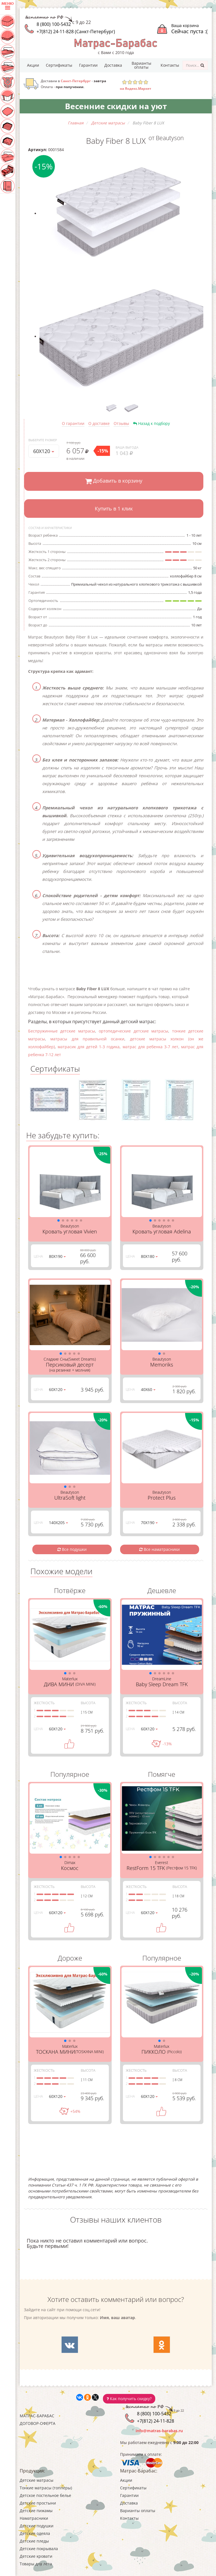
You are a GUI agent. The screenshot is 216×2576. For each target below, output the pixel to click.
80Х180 (149, 1256)
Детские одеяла (35, 2533)
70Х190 (149, 1522)
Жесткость (44, 1702)
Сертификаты (59, 65)
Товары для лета (36, 2563)
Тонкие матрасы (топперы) (46, 2487)
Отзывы (121, 423)
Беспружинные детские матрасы (61, 1031)
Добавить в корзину (113, 481)
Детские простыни (38, 2503)
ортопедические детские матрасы (133, 1031)
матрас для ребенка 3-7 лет (150, 1046)
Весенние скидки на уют (116, 106)
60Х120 (43, 451)
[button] (58, 1220)
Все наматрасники (159, 1549)
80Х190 (57, 1256)
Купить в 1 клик (114, 508)
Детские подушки (36, 2525)
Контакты (170, 65)
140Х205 (58, 1522)
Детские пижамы (36, 2510)
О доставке (99, 423)
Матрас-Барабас (37, 2415)
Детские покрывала (39, 2548)
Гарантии (88, 65)
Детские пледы (34, 2541)
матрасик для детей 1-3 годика (89, 1046)
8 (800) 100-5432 (54, 24)
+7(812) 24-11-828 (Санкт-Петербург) (76, 31)
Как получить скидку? (129, 2398)
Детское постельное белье (45, 2495)
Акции (33, 65)
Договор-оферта (37, 2423)
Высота (88, 1702)
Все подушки (72, 1549)
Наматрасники (34, 2518)
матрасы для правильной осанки (87, 1038)
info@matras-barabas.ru (159, 2430)
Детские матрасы (36, 2480)
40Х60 (148, 1389)
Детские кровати (36, 2556)
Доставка (113, 65)
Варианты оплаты (141, 65)
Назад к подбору (151, 423)
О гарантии (73, 423)
